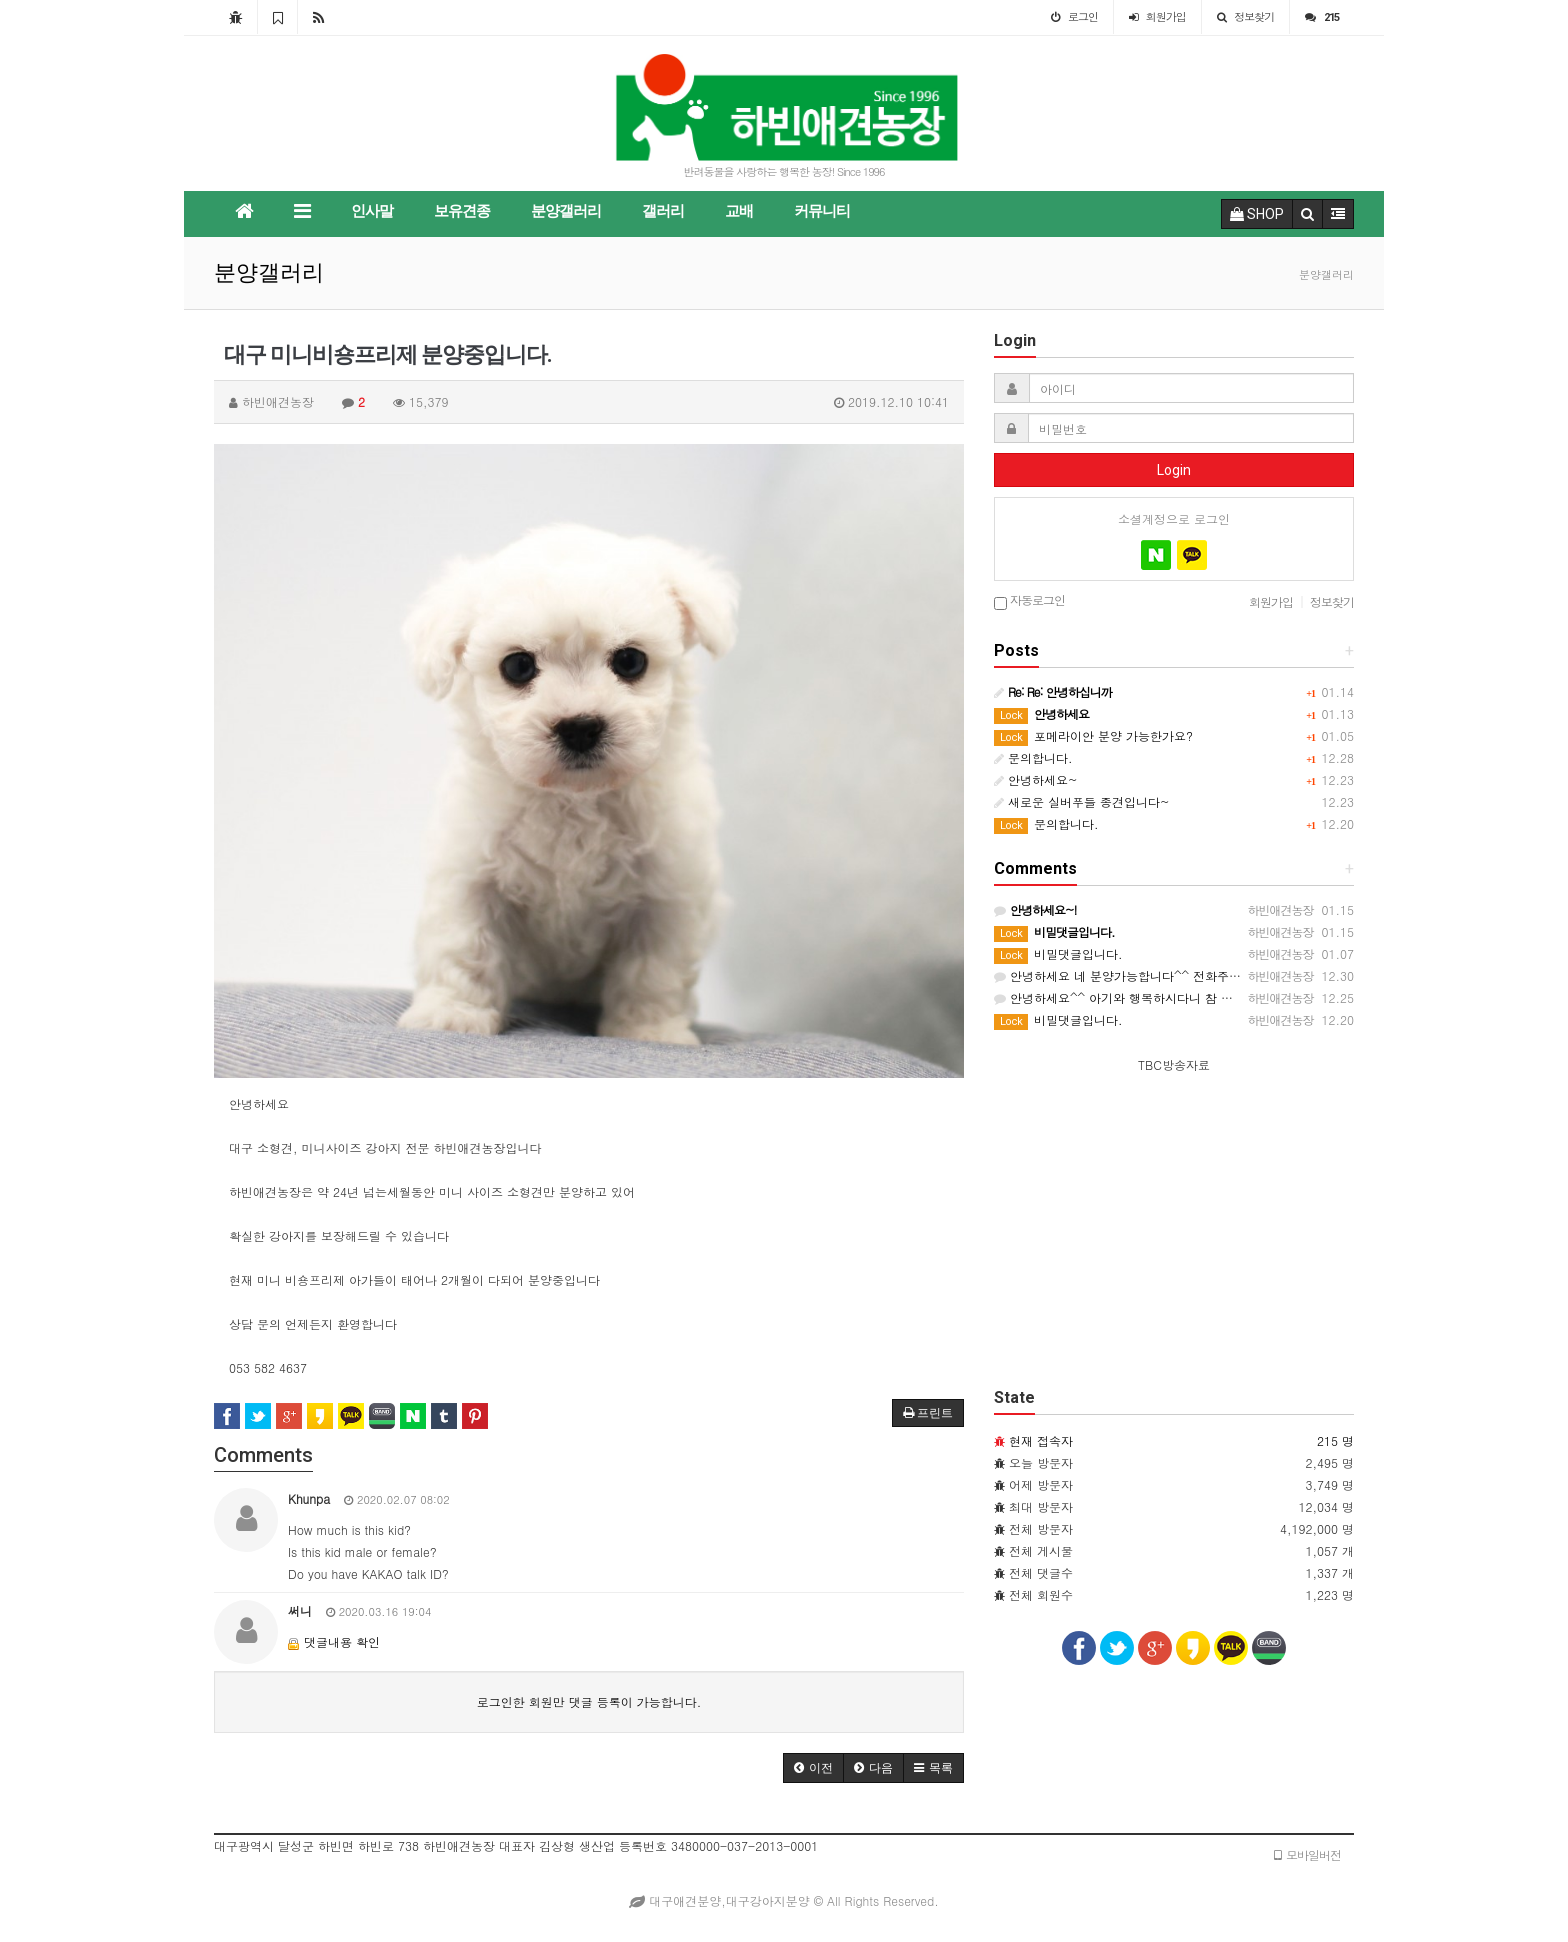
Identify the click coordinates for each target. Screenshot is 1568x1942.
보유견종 (462, 211)
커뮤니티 (822, 211)
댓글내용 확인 (342, 1641)
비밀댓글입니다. (1058, 953)
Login (1174, 470)
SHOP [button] (1257, 214)
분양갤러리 (566, 211)
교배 (739, 211)
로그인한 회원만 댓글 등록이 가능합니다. (589, 1701)
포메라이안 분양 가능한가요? (1093, 735)
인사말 (372, 211)
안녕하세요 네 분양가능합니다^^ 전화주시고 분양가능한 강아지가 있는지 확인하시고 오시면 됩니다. (1276, 975)
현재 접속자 (1041, 1440)
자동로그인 (1029, 601)
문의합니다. (1033, 757)
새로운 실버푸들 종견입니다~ (1082, 801)
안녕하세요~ (1036, 779)
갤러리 (663, 211)
